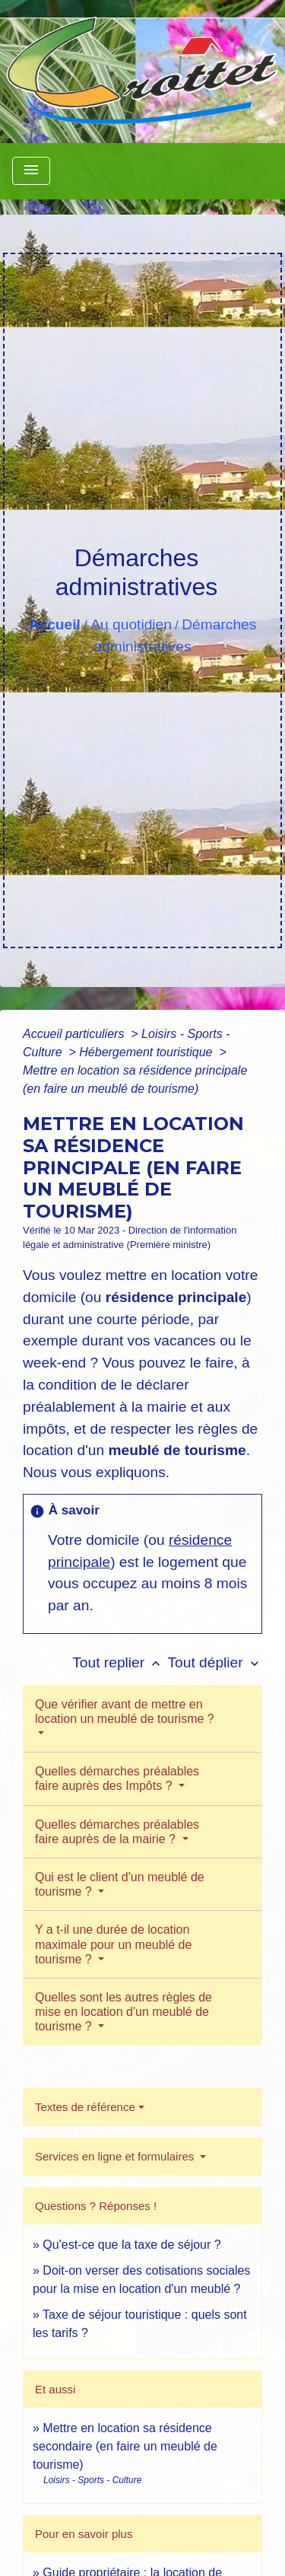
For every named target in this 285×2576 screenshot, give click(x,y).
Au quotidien (131, 624)
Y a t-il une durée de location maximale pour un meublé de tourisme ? (113, 1944)
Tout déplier (214, 1662)
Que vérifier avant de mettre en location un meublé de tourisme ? (124, 1711)
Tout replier (119, 1662)
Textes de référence (85, 2106)
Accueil (55, 624)
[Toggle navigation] (31, 171)
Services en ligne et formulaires (116, 2156)
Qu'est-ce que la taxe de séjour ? (131, 2244)
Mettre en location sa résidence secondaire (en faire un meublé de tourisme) (125, 2446)
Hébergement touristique (147, 1052)
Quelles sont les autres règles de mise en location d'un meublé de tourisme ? (123, 2012)
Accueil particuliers (75, 1033)
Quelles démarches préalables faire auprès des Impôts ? (117, 1778)
